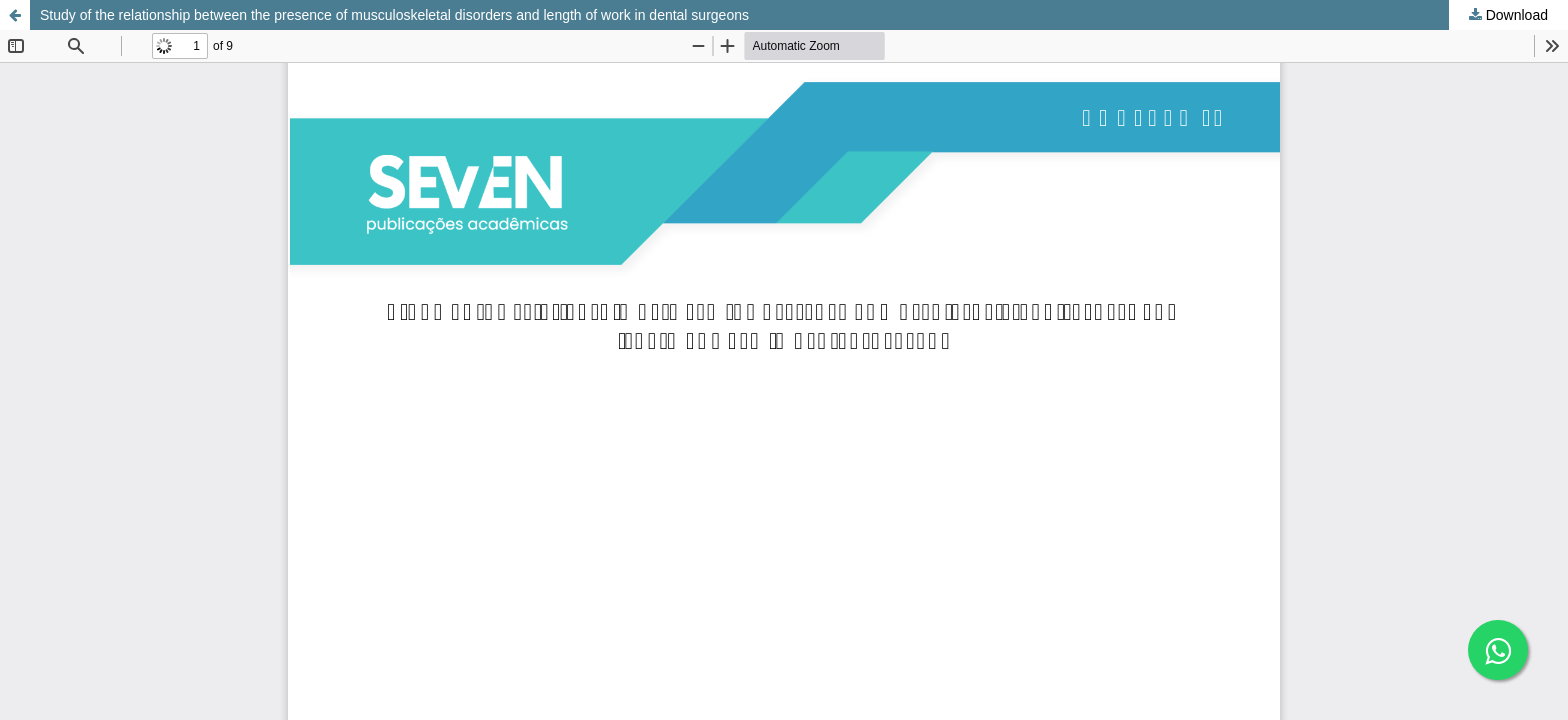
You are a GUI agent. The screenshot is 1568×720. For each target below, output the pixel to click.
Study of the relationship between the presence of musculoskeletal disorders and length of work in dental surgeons (394, 15)
